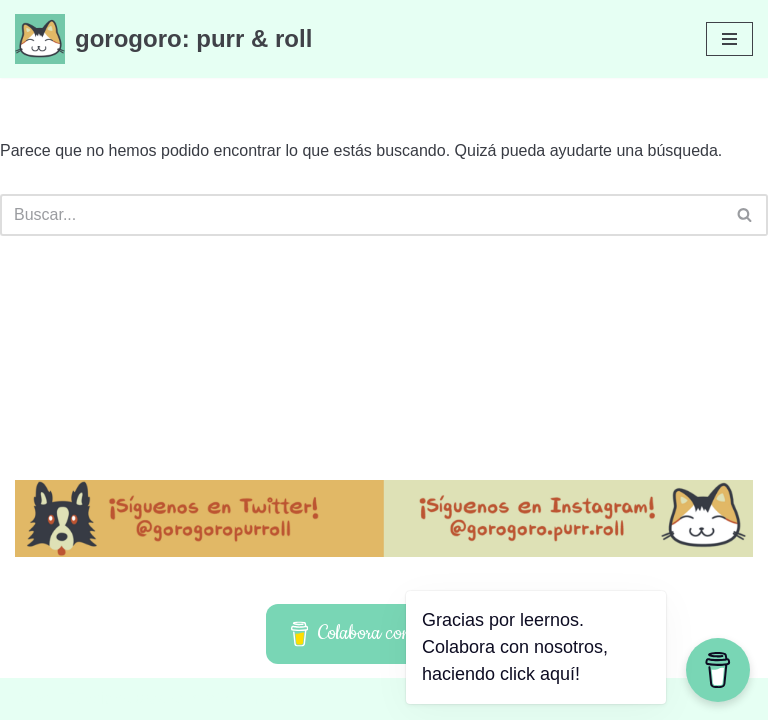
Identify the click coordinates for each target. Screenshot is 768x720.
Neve (33, 698)
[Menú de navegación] (729, 39)
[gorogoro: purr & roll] (163, 39)
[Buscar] (361, 215)
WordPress (244, 698)
